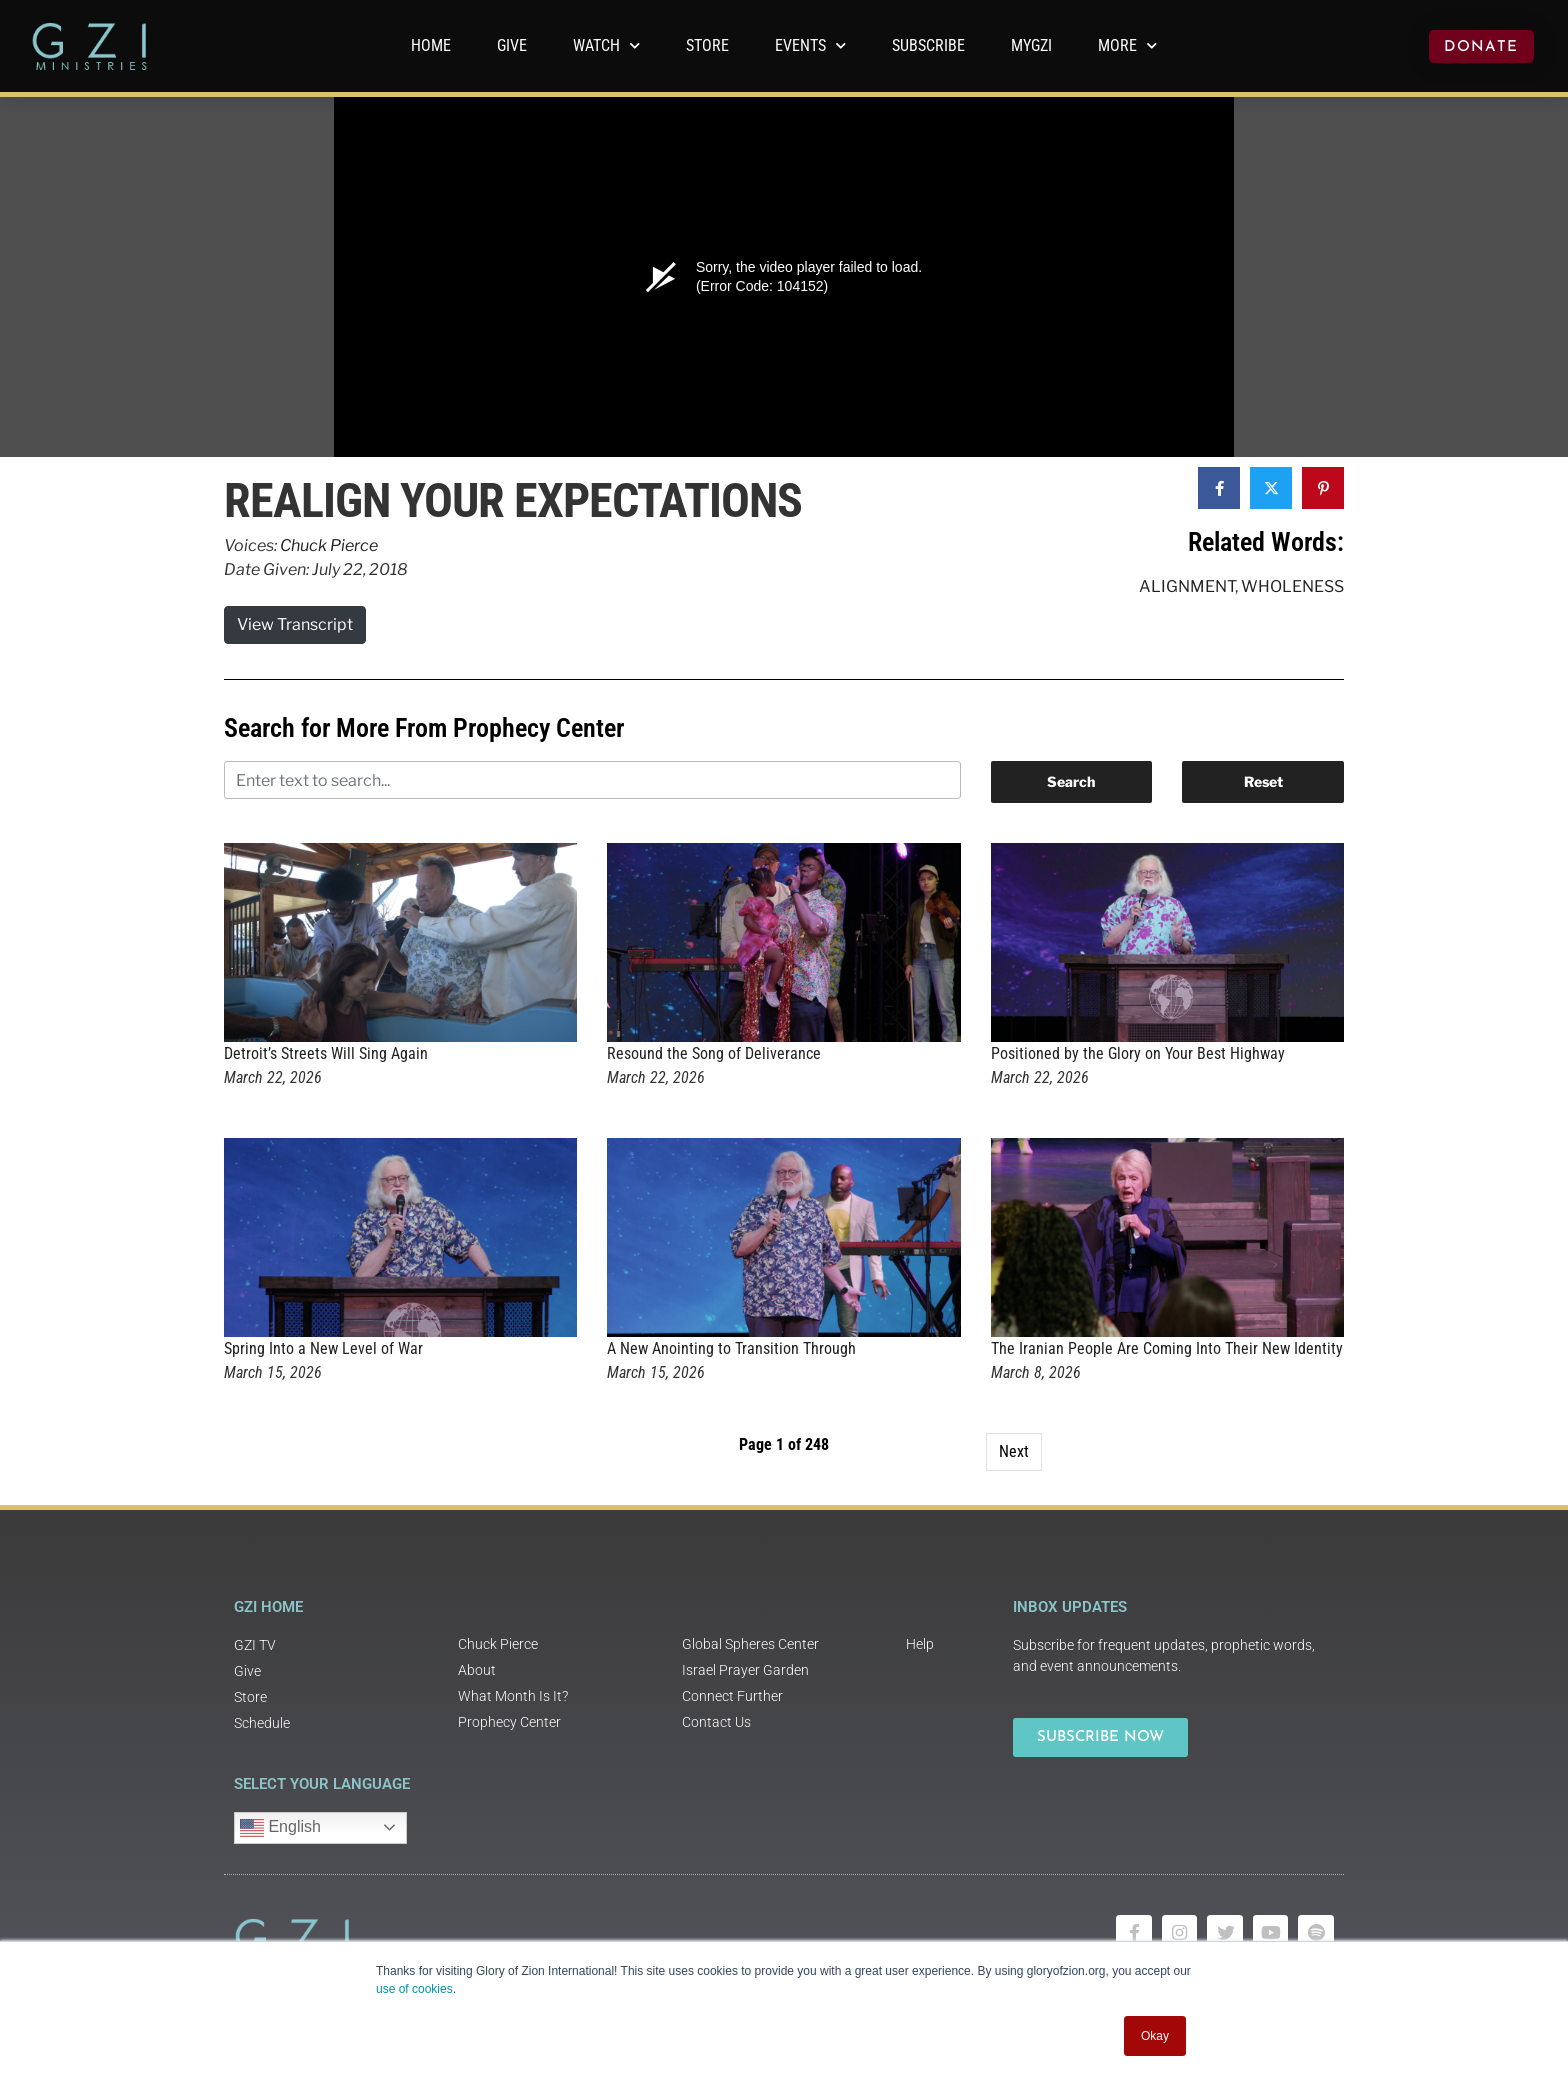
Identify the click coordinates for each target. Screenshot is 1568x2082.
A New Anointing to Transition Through (731, 1348)
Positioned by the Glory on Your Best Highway (1138, 1053)
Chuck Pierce (329, 545)
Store (707, 45)
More (1127, 45)
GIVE (512, 45)
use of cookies (414, 1989)
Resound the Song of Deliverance (714, 1053)
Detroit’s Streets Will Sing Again (326, 1053)
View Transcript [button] (295, 624)
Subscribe (928, 45)
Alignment (1187, 586)
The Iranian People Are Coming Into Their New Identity (1167, 1348)
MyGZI (1031, 45)
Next (1014, 1451)
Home (431, 45)
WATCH (606, 45)
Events (810, 45)
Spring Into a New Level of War (323, 1348)
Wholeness (1292, 586)
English (280, 1828)
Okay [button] (1155, 2036)
